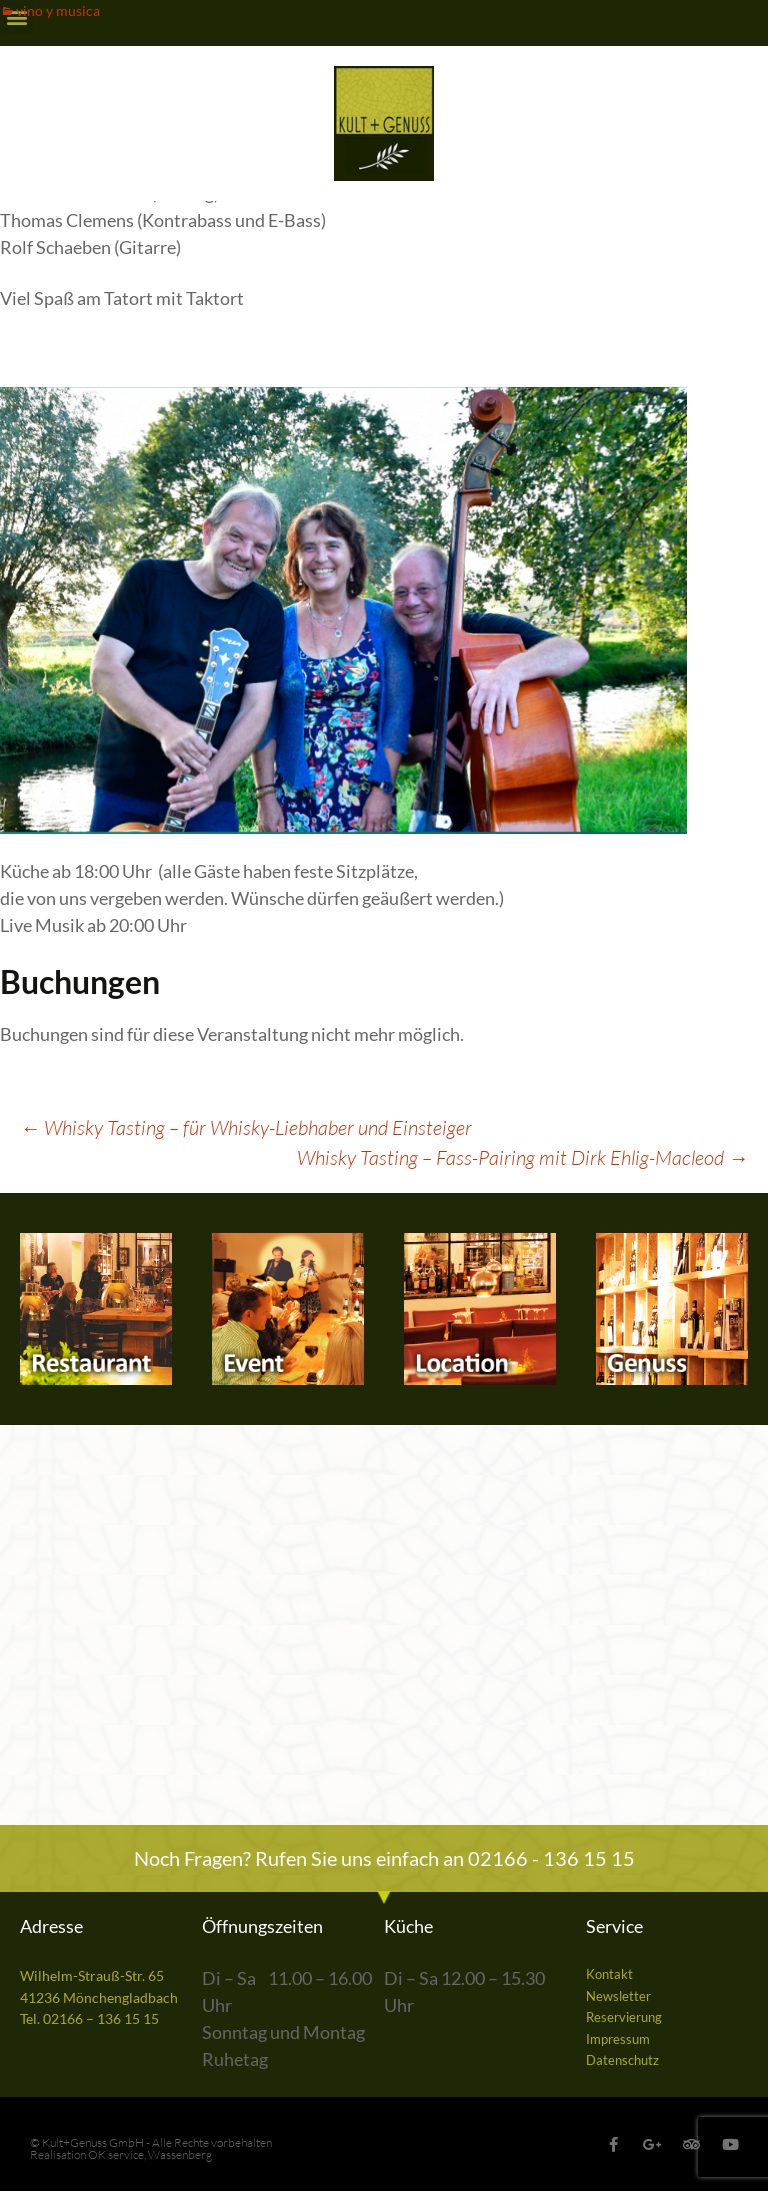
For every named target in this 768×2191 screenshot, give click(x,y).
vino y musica (58, 10)
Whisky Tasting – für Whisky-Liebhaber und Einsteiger (246, 1127)
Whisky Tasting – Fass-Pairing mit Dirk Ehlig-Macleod (522, 1157)
